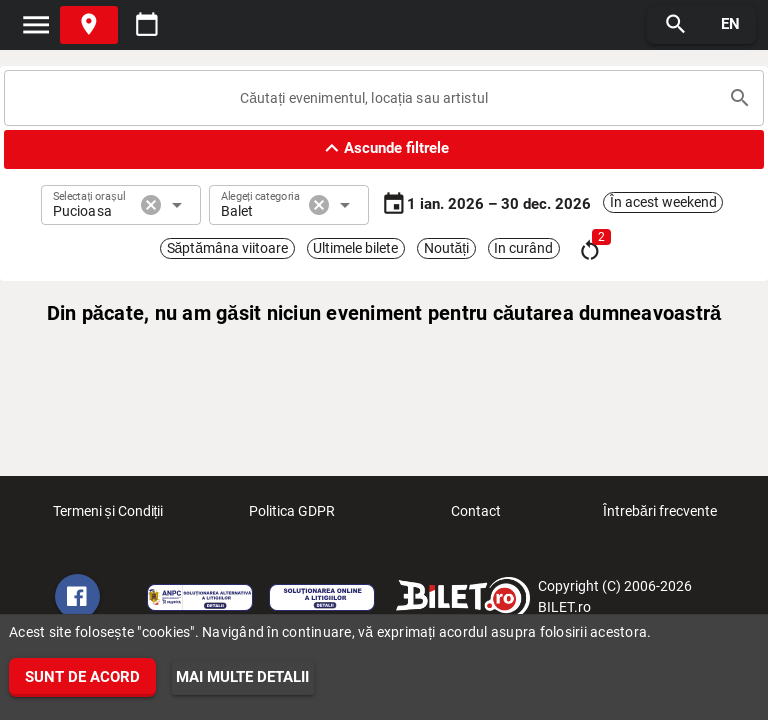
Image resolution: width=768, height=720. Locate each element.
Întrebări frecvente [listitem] (660, 517)
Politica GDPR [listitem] (292, 517)
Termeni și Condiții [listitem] (108, 517)
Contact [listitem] (476, 517)
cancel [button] (151, 205)
